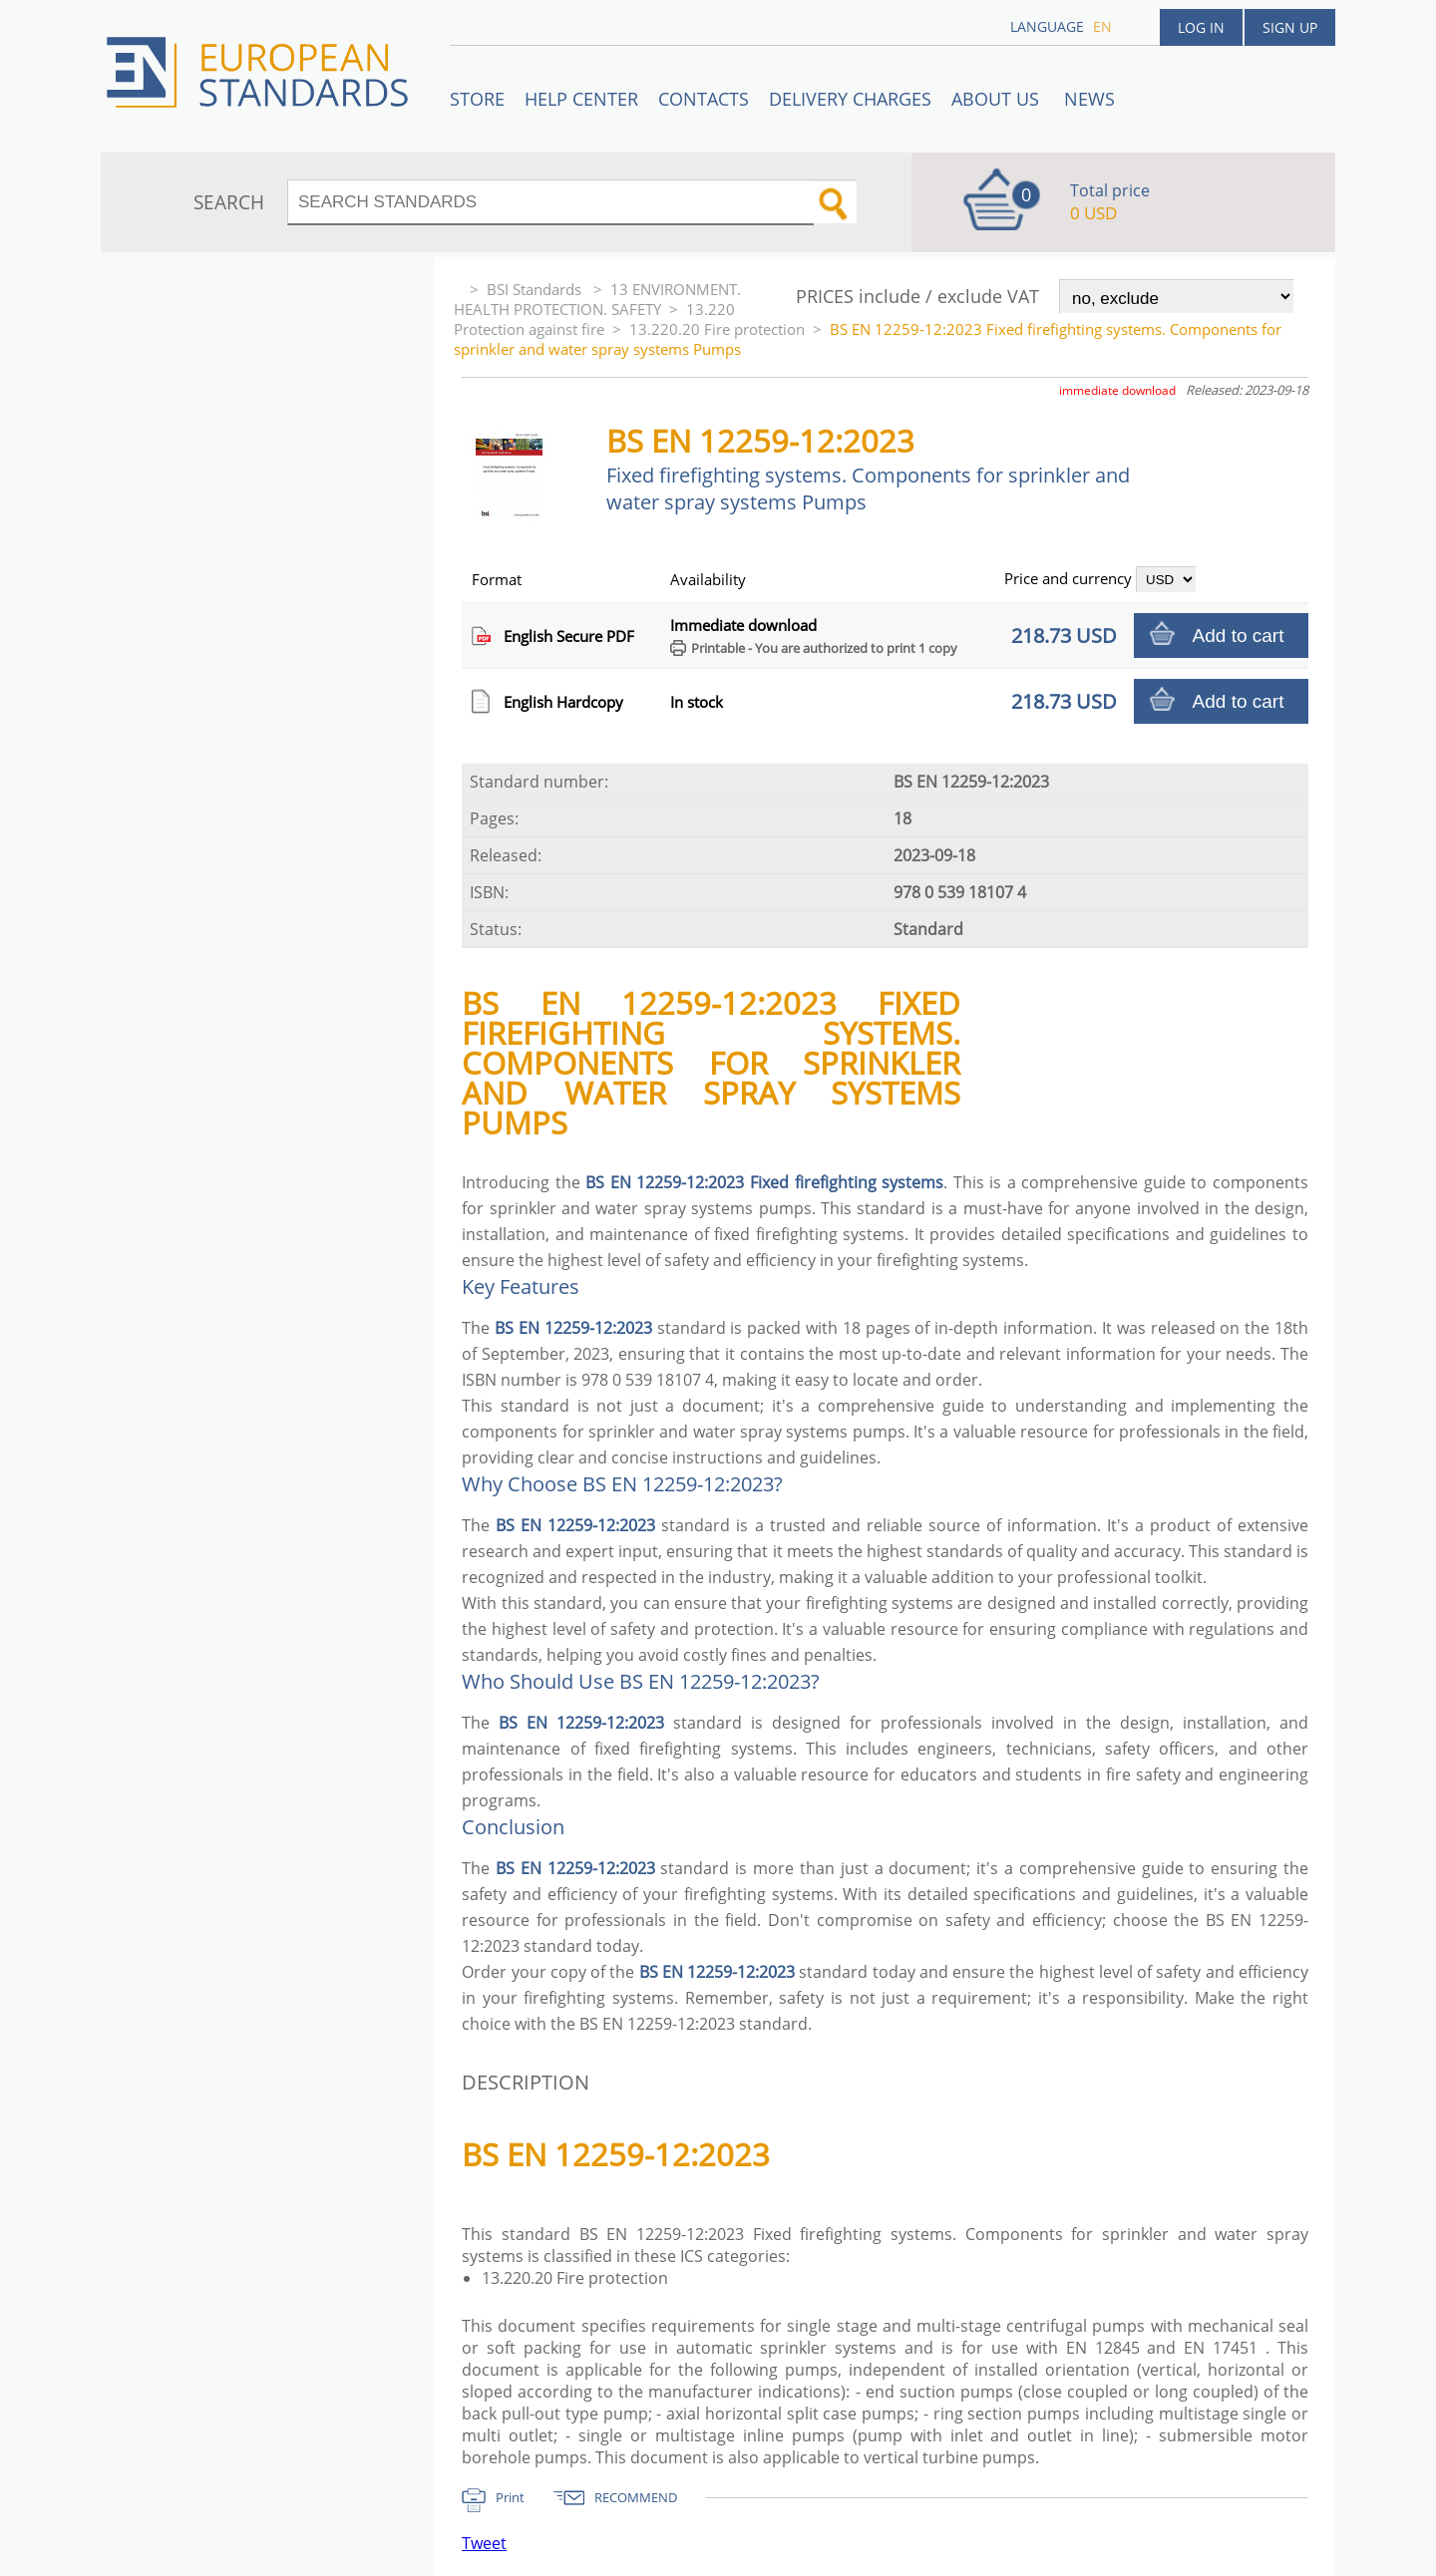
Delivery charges (850, 99)
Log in (1201, 27)
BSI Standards (536, 289)
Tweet (484, 2543)
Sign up (1289, 27)
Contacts (703, 99)
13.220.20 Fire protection (717, 329)
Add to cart (1238, 635)
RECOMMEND (635, 2497)
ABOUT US (997, 99)
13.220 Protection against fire (594, 319)
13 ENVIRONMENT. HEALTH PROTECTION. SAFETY (597, 299)
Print (510, 2497)
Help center (581, 99)
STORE (477, 99)
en (1102, 26)
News (1089, 99)
